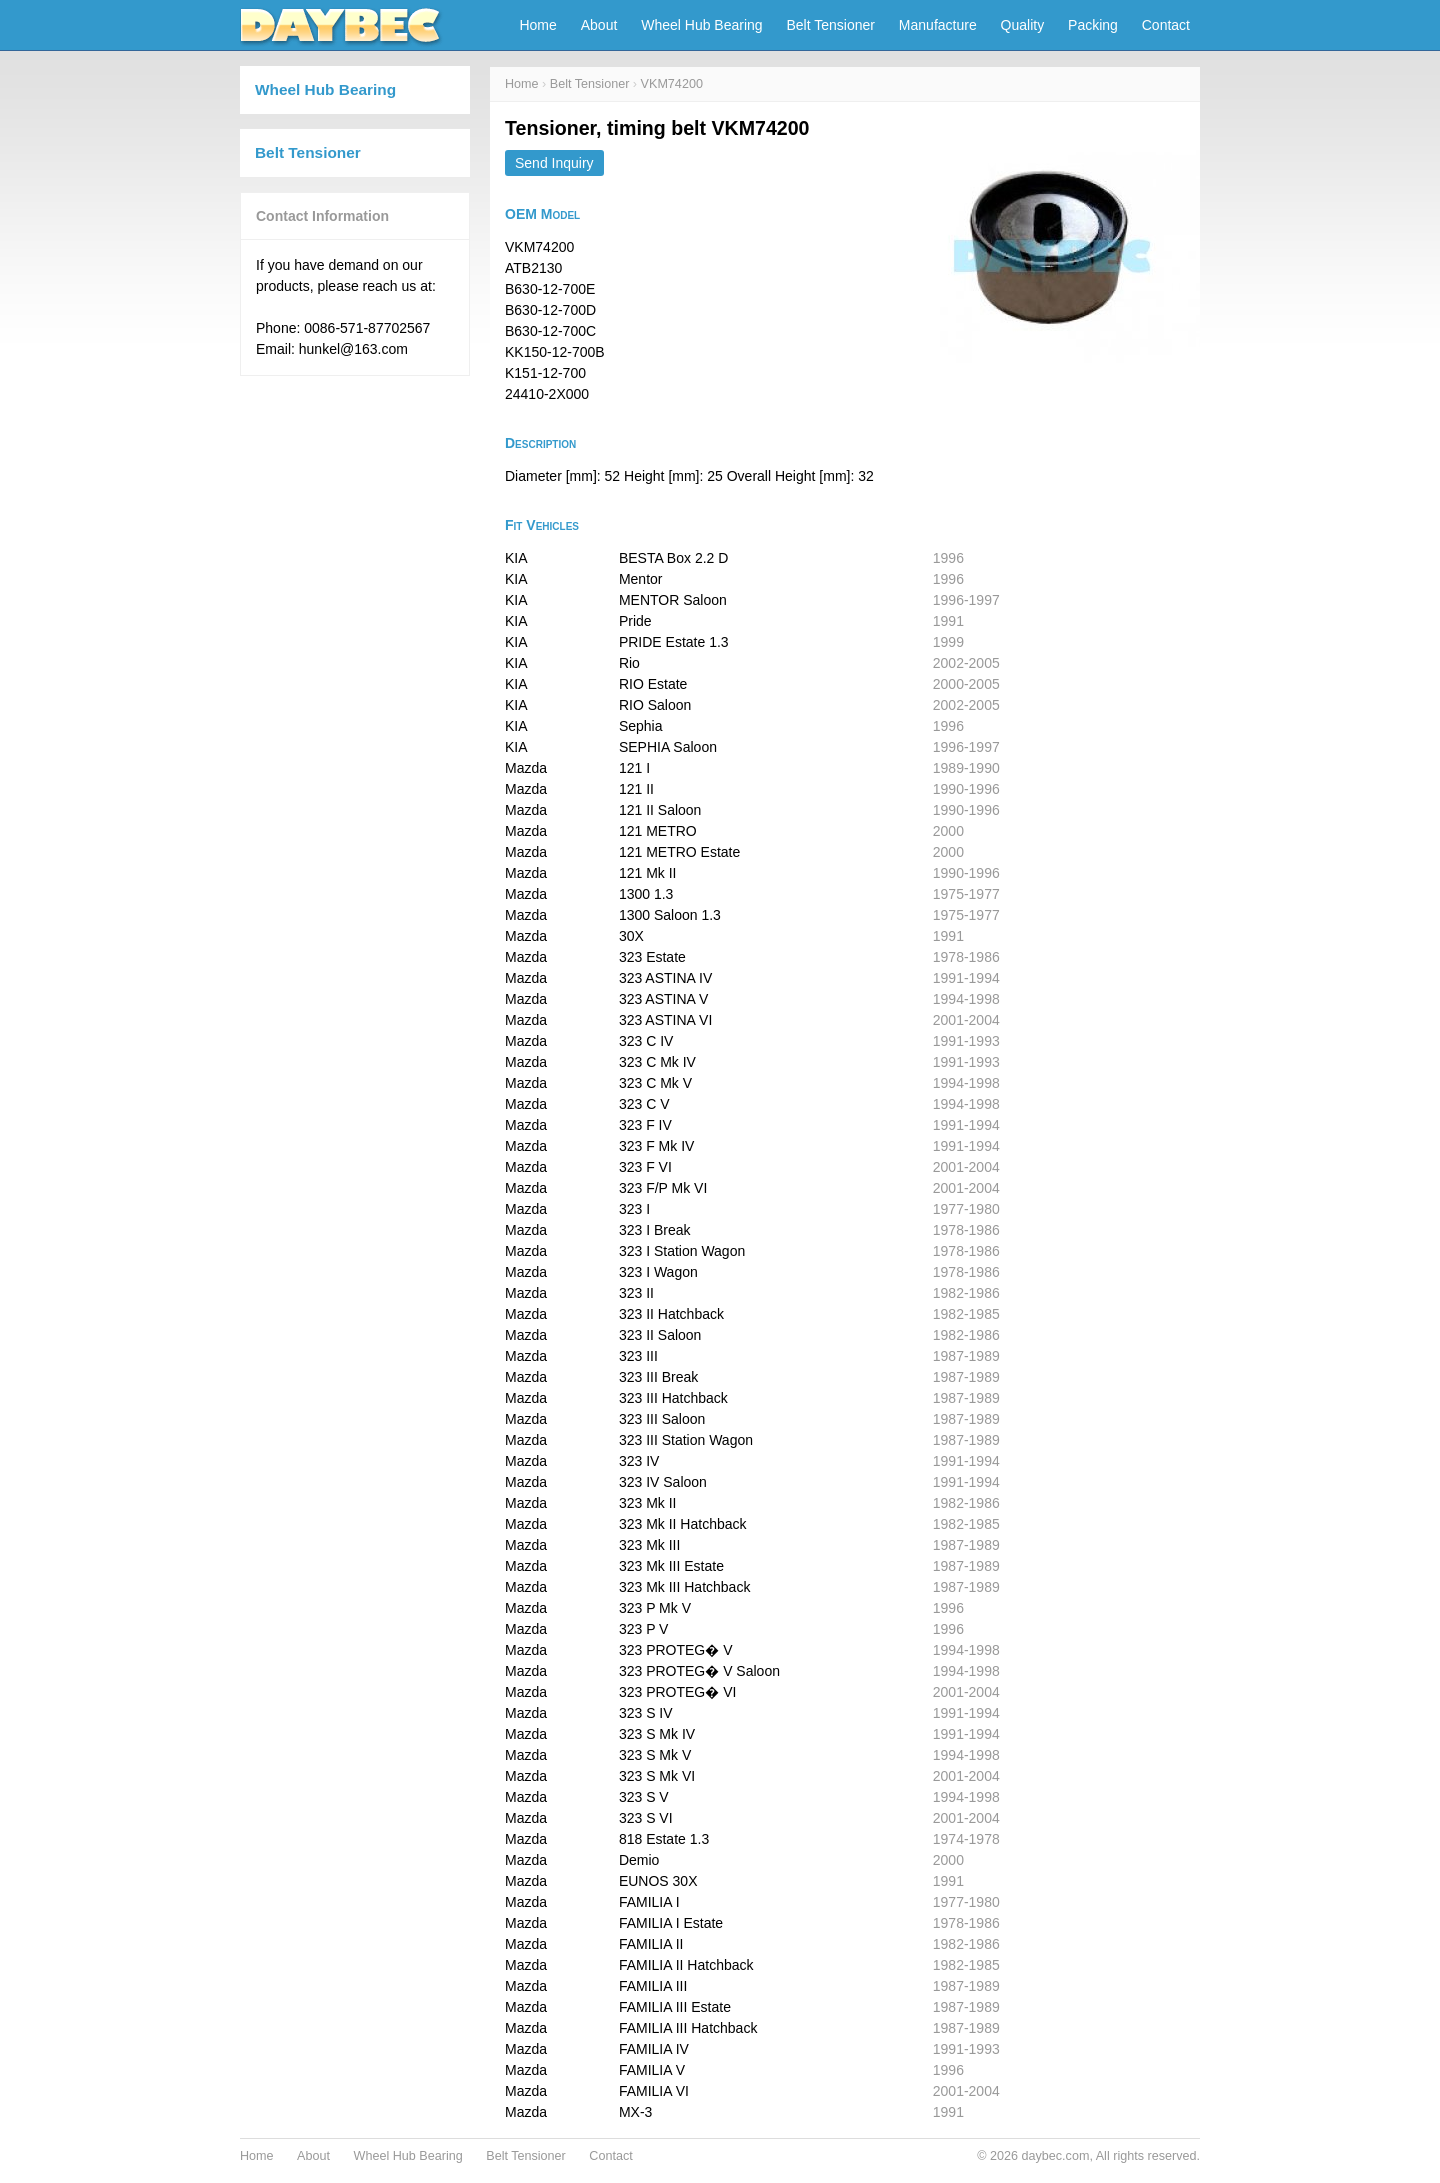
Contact (1166, 25)
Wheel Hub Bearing (701, 25)
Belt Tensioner (831, 25)
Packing (1093, 25)
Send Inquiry (554, 163)
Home (537, 25)
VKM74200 (672, 84)
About (599, 25)
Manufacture (938, 25)
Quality (1023, 25)
